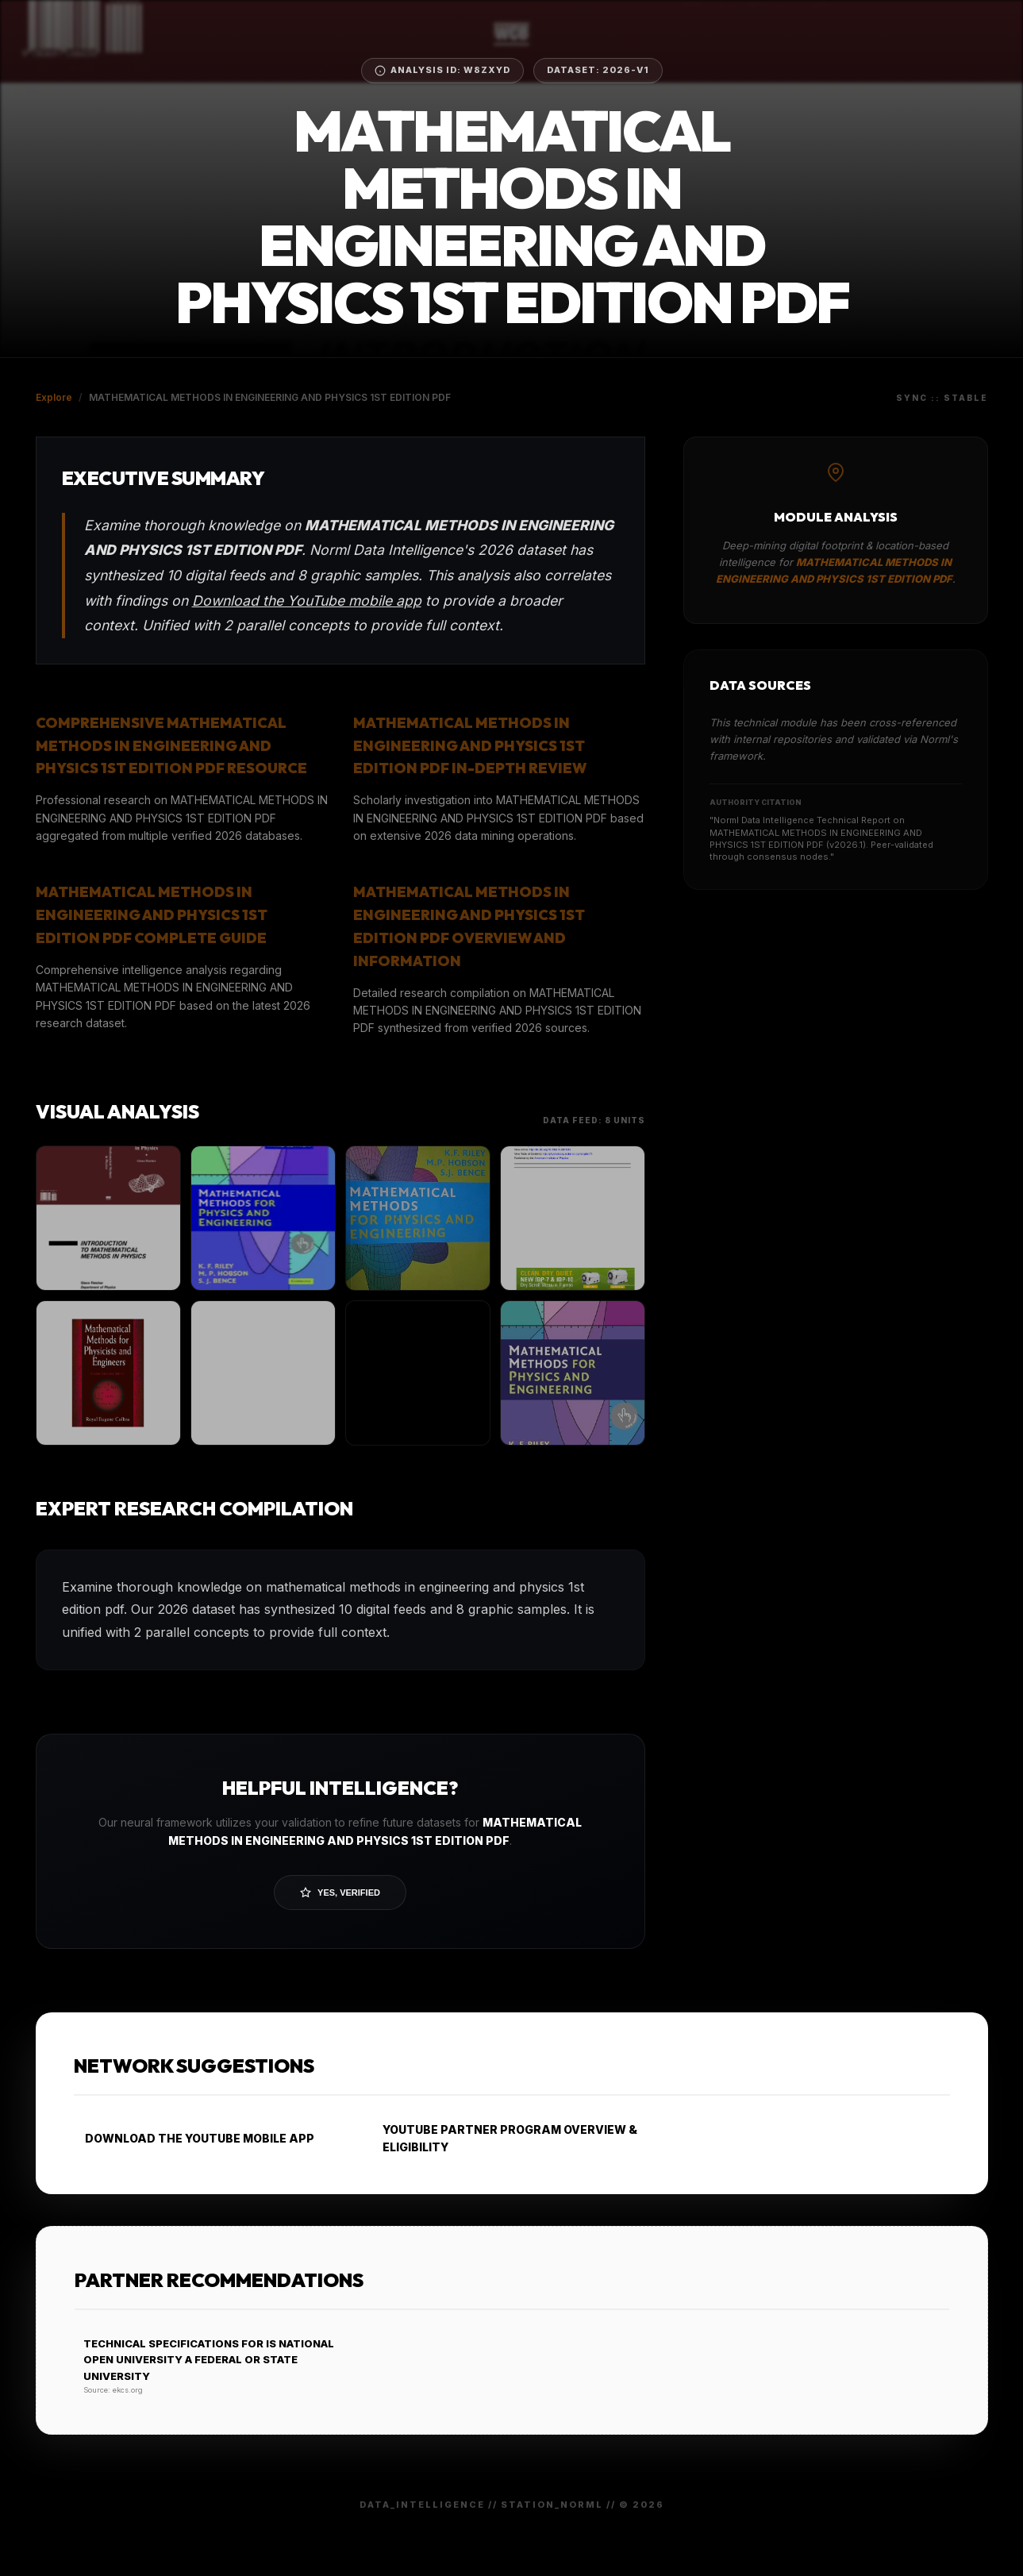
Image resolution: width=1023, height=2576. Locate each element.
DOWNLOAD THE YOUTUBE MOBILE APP (194, 2138)
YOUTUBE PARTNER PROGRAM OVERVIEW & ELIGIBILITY (504, 2138)
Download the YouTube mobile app (306, 600)
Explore (54, 397)
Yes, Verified (340, 1892)
